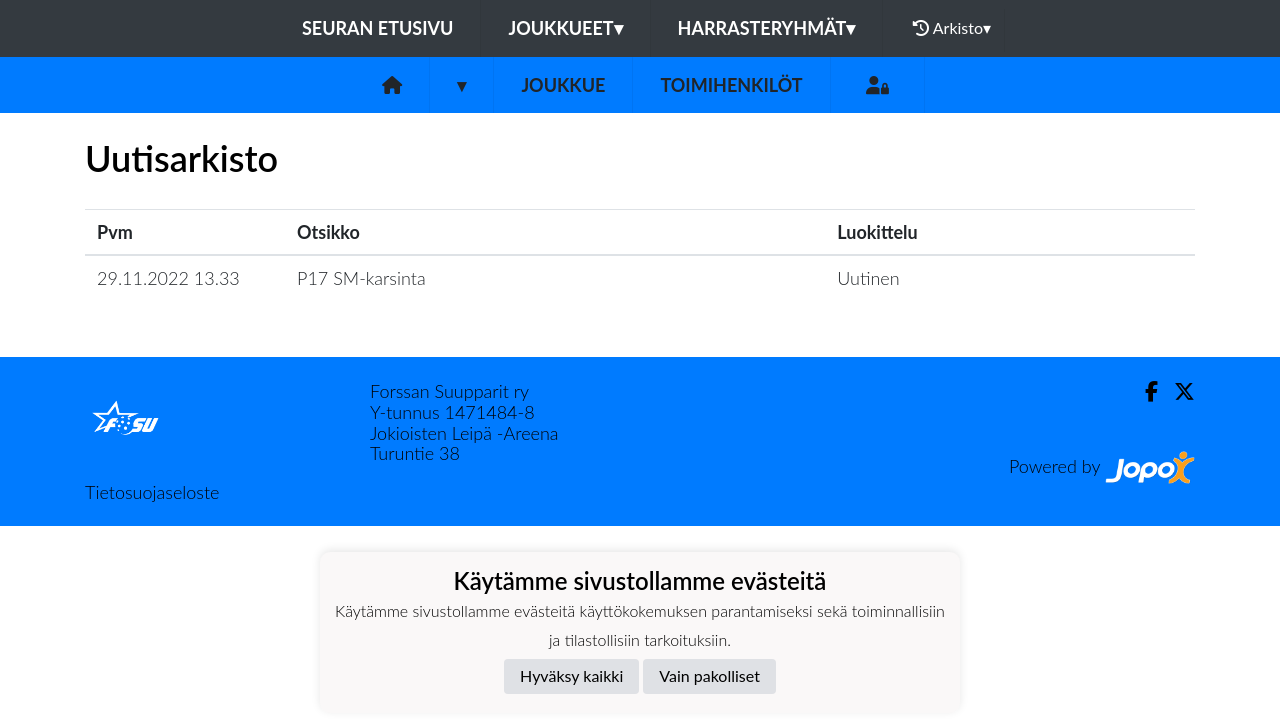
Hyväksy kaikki (571, 675)
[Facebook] (1143, 391)
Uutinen (868, 278)
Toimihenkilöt (731, 85)
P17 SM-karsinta (361, 278)
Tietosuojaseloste (152, 492)
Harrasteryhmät (767, 28)
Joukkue (563, 85)
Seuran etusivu (378, 28)
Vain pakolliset (709, 675)
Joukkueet (565, 28)
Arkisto (952, 28)
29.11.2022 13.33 (168, 278)
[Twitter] (1176, 391)
